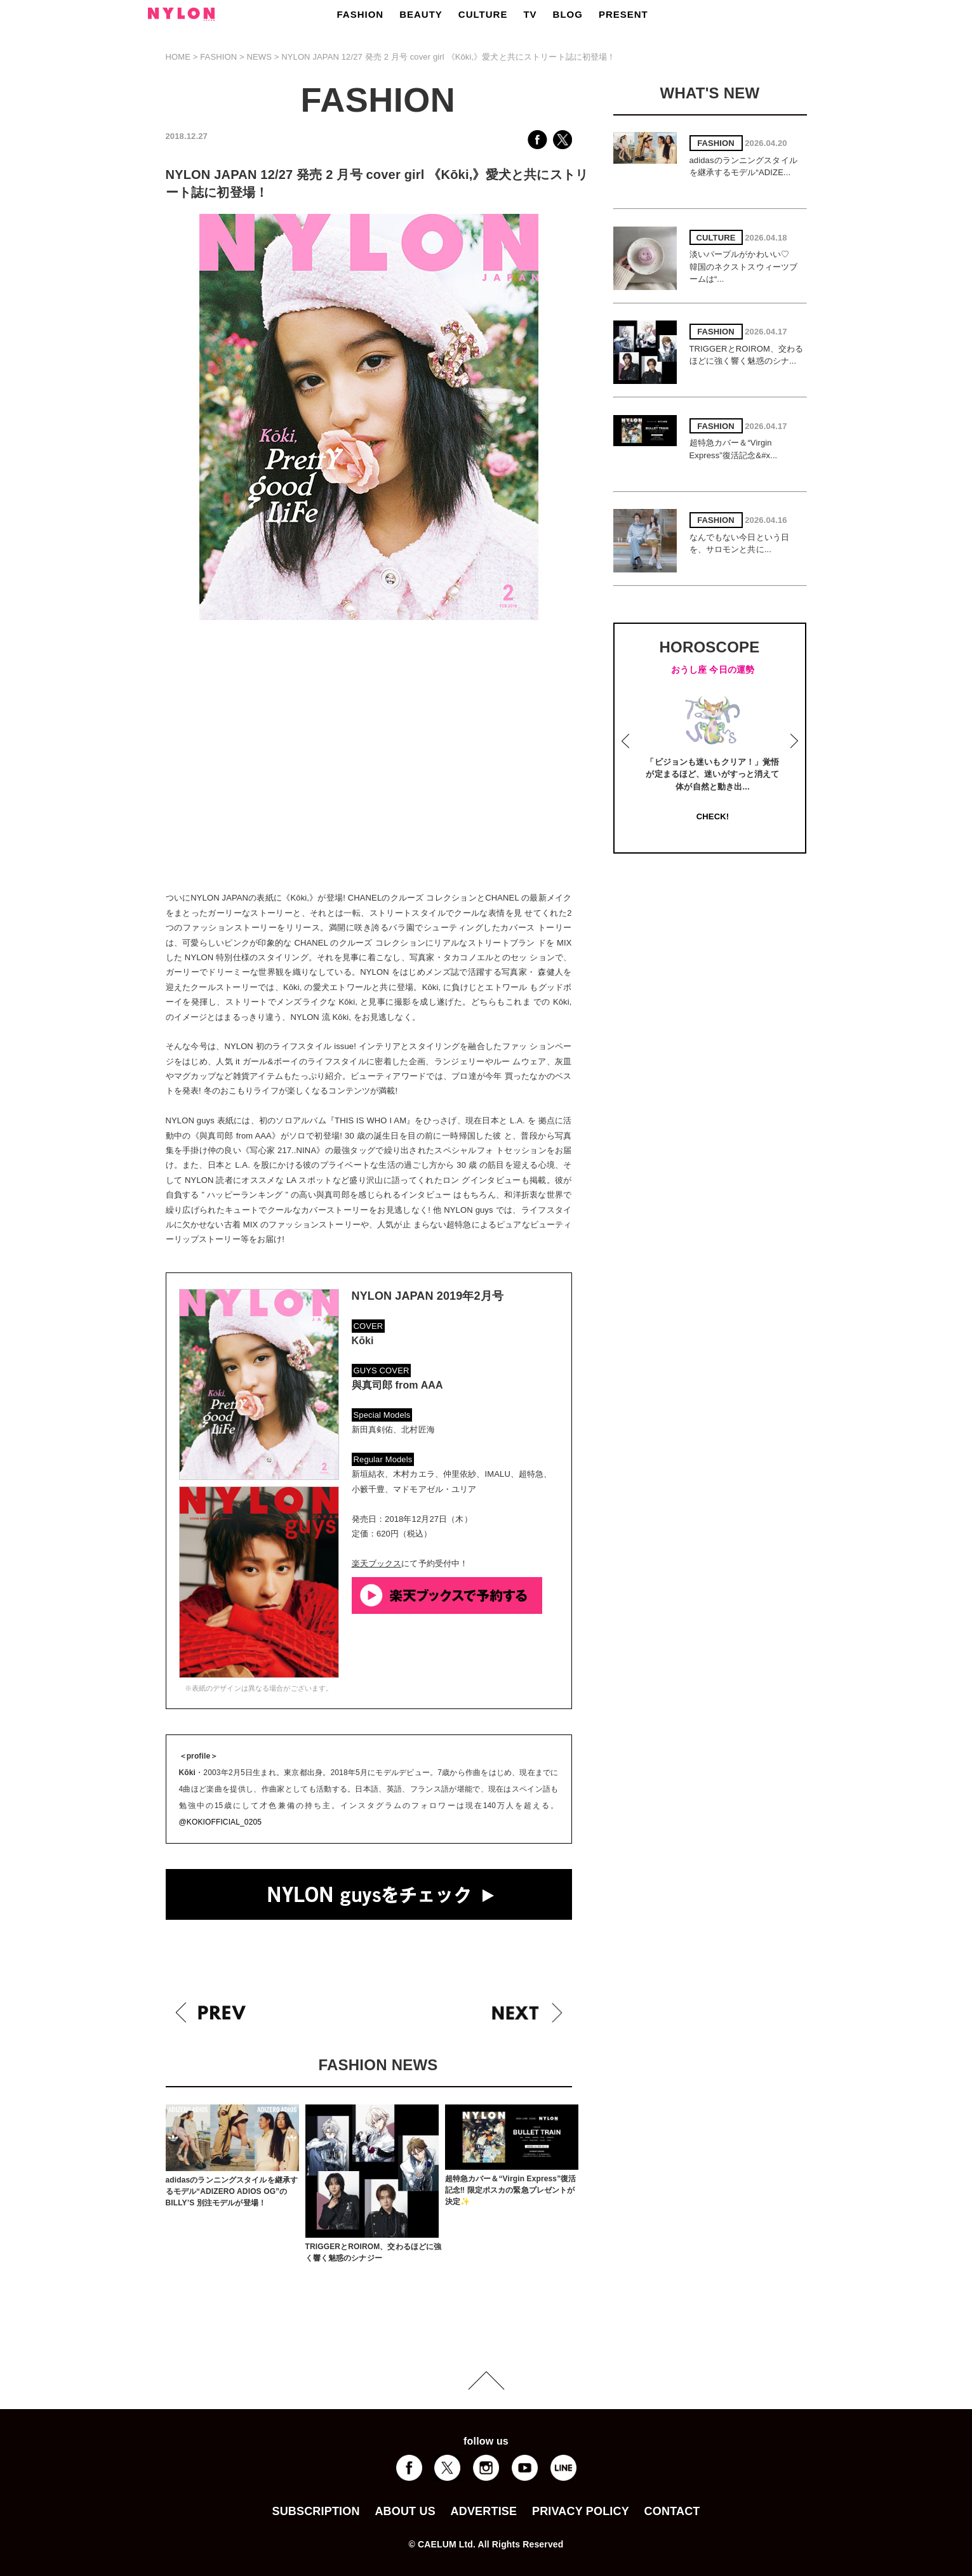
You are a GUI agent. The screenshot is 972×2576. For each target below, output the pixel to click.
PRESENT (623, 14)
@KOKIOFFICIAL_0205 (220, 1822)
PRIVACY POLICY (580, 2511)
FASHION (360, 14)
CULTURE (483, 14)
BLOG (568, 14)
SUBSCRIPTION (315, 2511)
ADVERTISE (484, 2511)
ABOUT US (405, 2511)
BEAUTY (421, 14)
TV (529, 14)
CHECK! (712, 816)
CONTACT (672, 2511)
